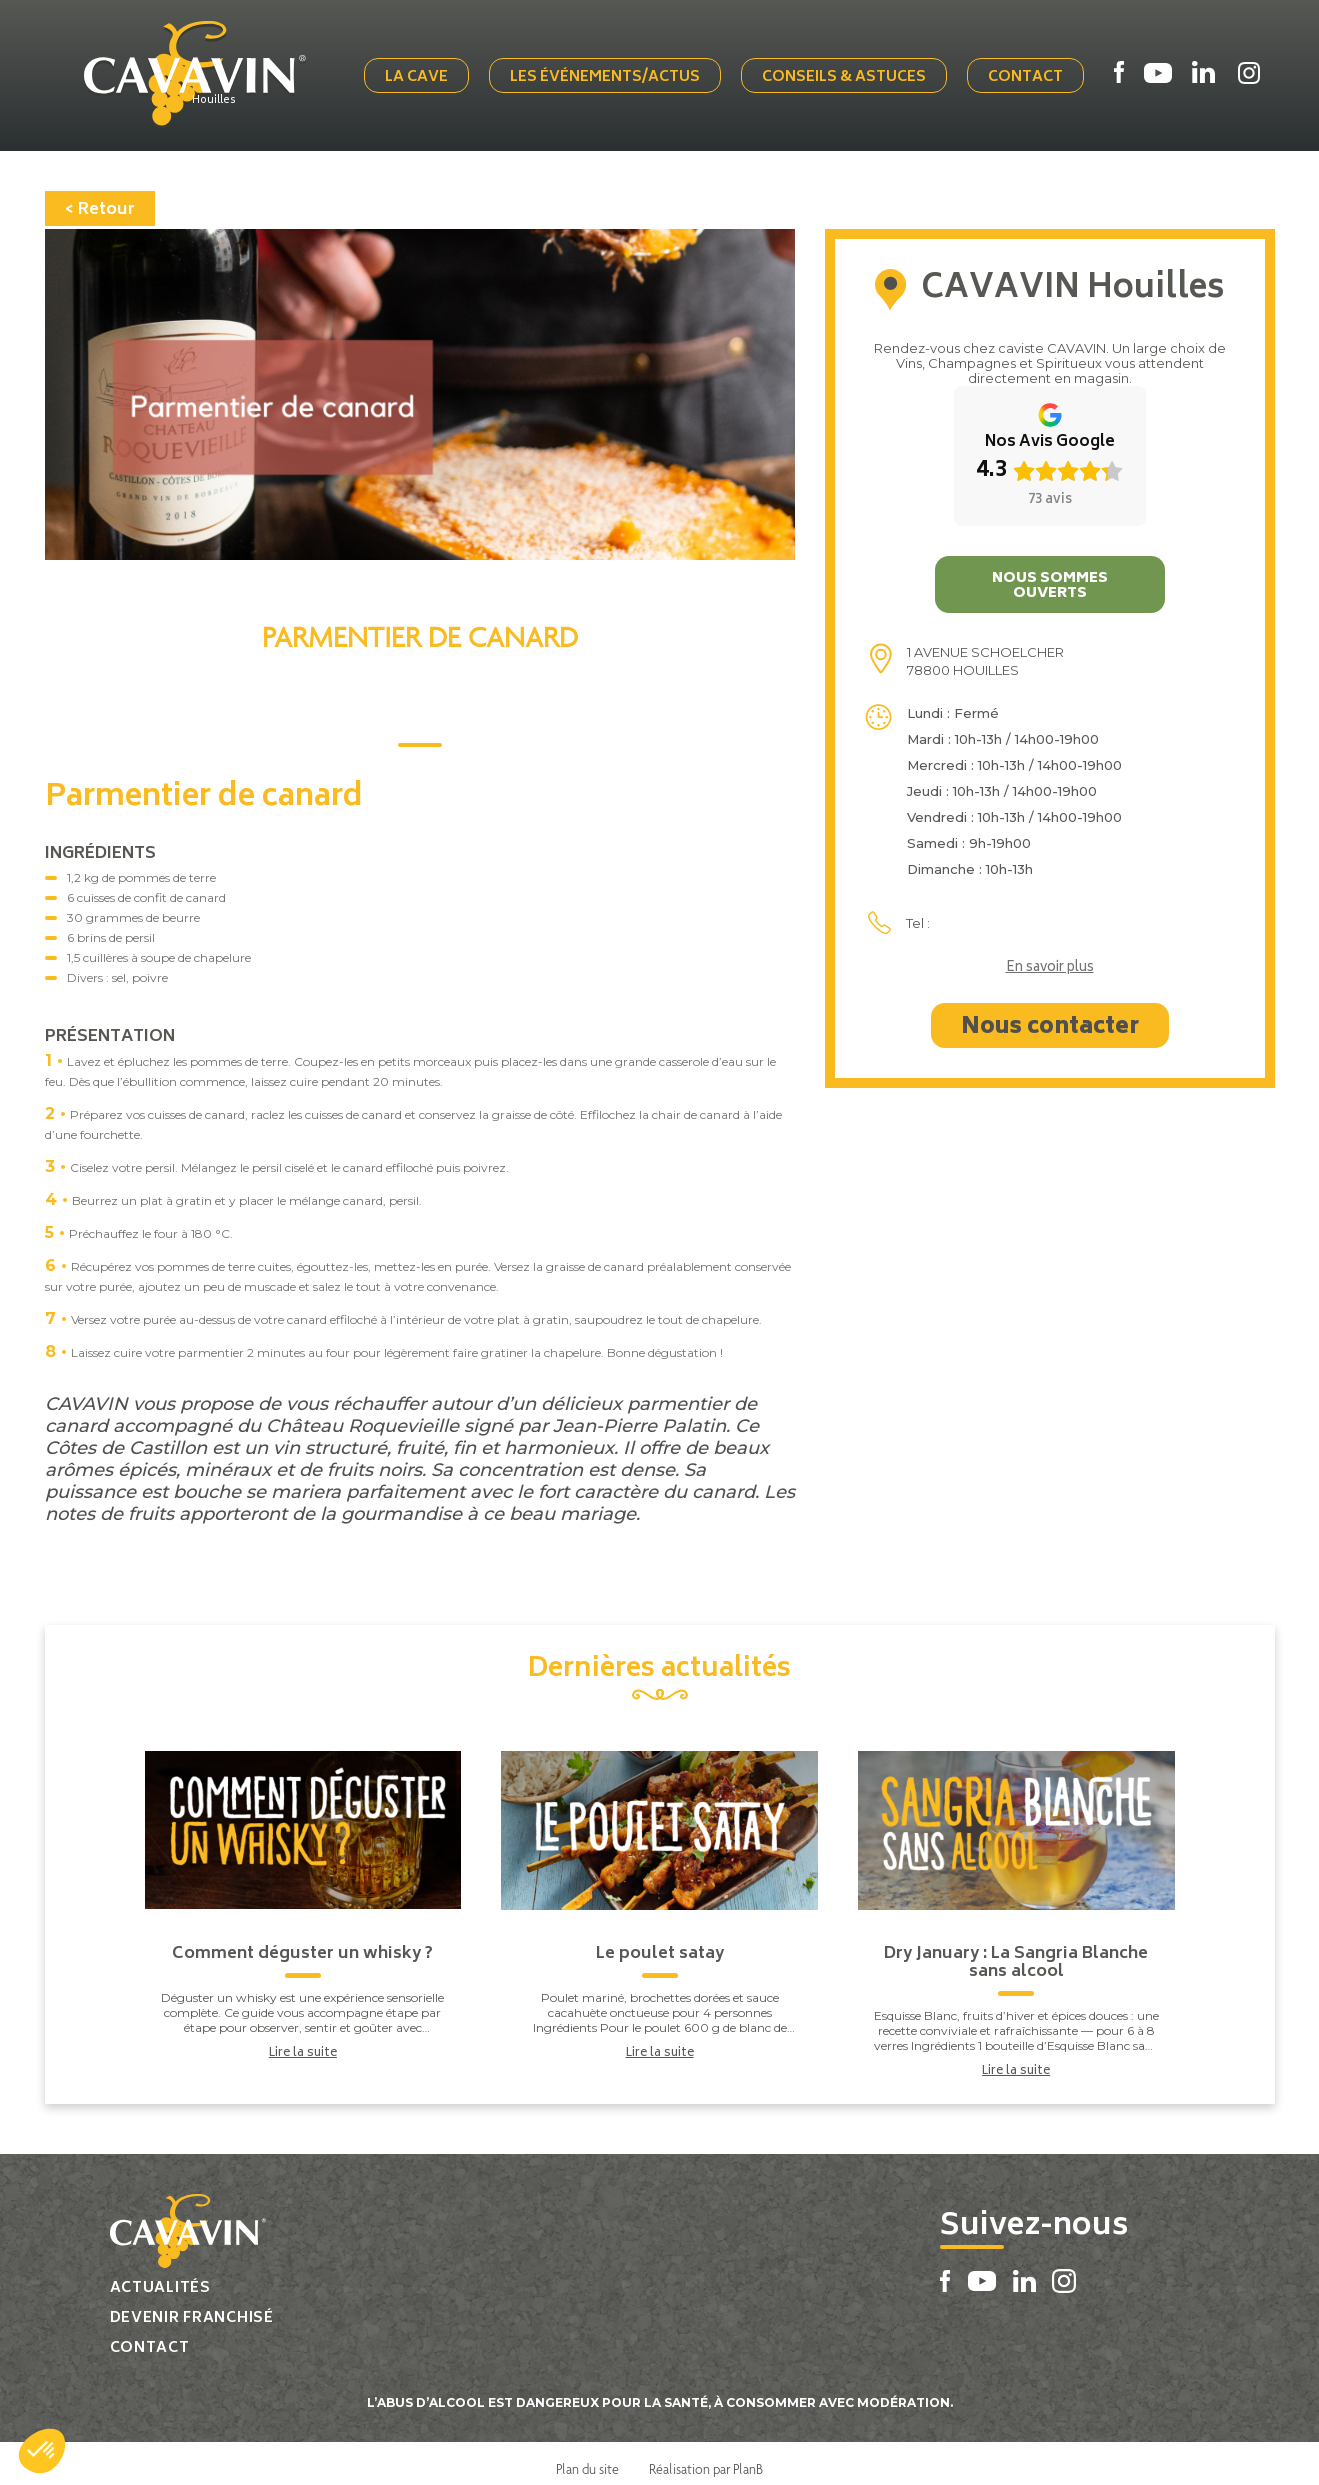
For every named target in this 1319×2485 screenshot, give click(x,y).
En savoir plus (1050, 958)
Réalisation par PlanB (706, 2458)
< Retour (100, 199)
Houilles (237, 97)
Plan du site (587, 2458)
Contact (1036, 72)
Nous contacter (1050, 1017)
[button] (42, 2451)
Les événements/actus (616, 72)
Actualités (160, 2277)
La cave (427, 72)
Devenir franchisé (192, 2307)
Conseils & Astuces (855, 72)
